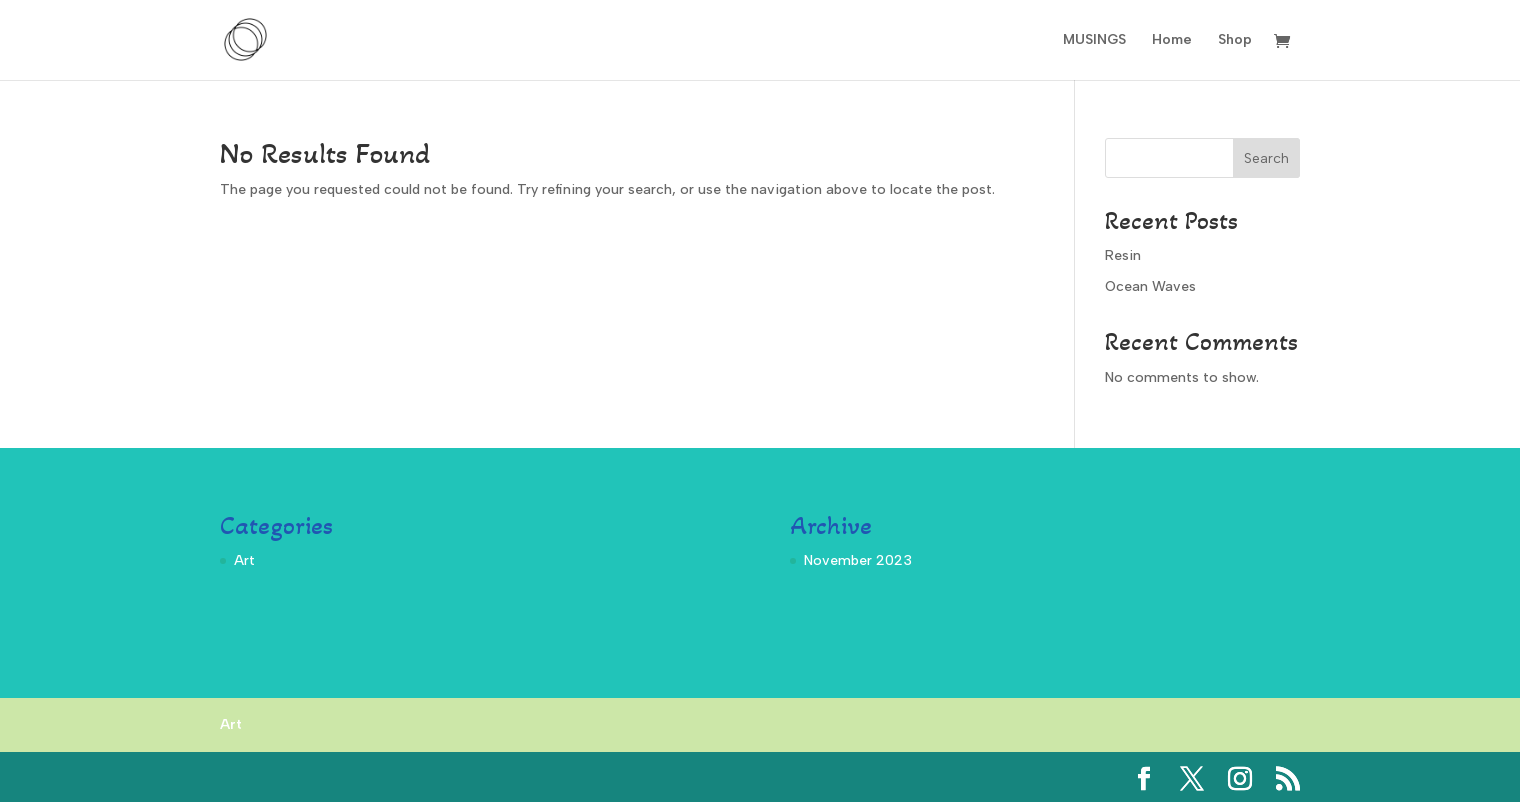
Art (244, 560)
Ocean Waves (1150, 286)
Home (1172, 40)
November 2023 (858, 560)
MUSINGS (1094, 40)
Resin (1123, 255)
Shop (1235, 40)
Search (1266, 158)
